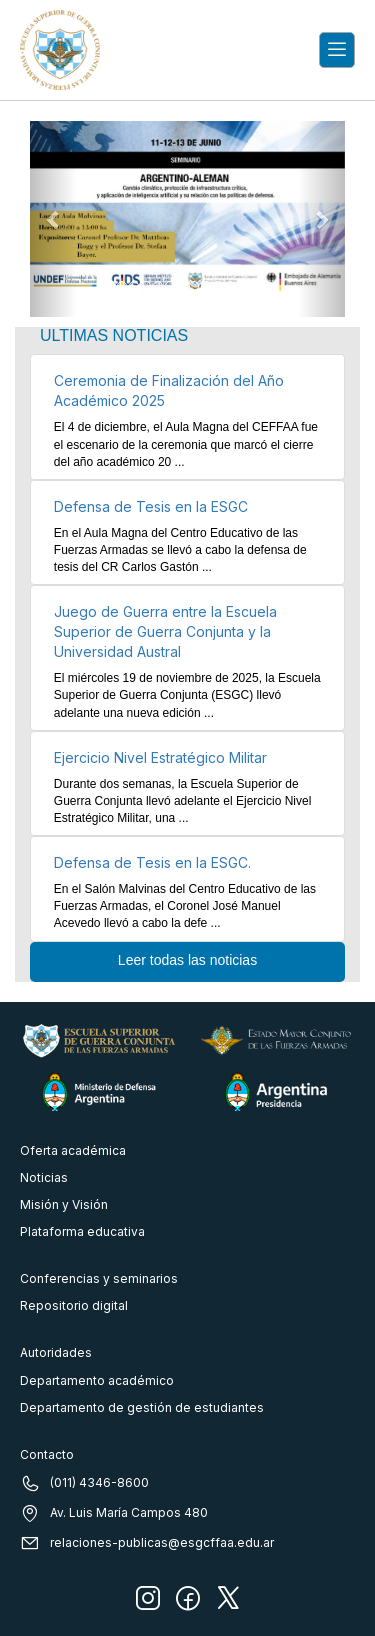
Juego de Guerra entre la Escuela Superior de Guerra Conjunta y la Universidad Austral (165, 631)
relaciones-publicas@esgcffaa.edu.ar (147, 1543)
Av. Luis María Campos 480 (114, 1513)
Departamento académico (97, 1380)
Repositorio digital (74, 1305)
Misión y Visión (64, 1204)
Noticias (44, 1177)
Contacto (47, 1454)
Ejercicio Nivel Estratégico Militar (160, 757)
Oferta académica (73, 1150)
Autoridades (56, 1352)
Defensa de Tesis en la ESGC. (152, 862)
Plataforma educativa (82, 1231)
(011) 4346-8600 (84, 1483)
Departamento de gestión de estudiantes (142, 1407)
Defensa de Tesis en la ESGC (151, 506)
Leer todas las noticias (187, 960)
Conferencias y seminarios (99, 1278)
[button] (53, 219)
